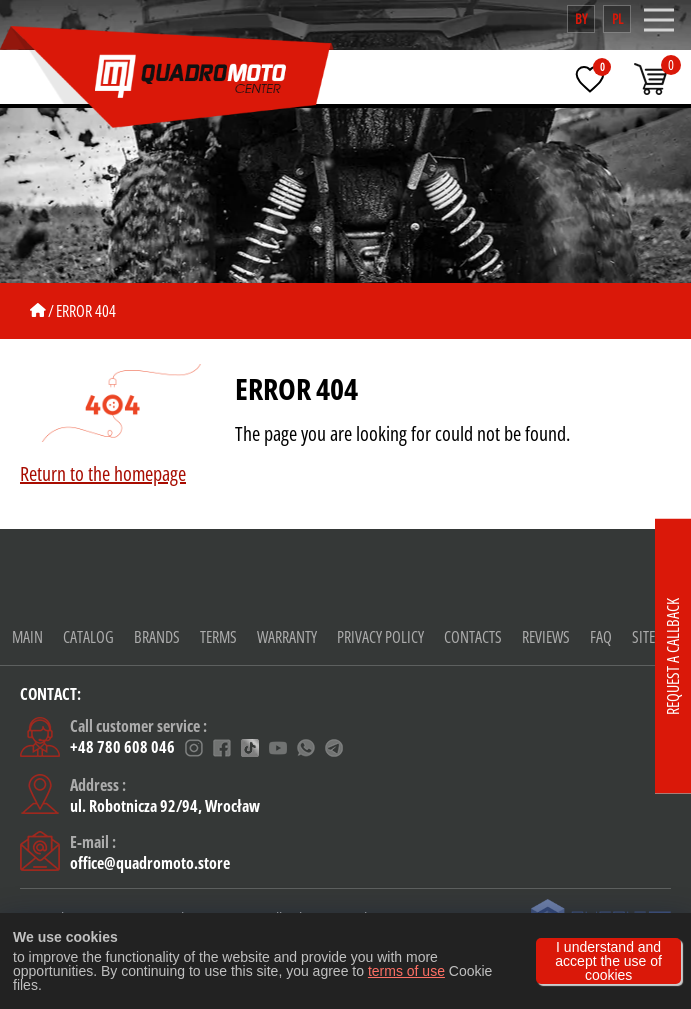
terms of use (406, 971)
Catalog (88, 637)
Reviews (546, 637)
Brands (157, 637)
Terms (218, 637)
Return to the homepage (103, 473)
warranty (287, 637)
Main (27, 637)
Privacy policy (380, 637)
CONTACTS (473, 637)
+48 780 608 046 (122, 748)
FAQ (601, 637)
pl (617, 18)
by (581, 18)
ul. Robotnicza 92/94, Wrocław (165, 806)
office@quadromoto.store (150, 863)
